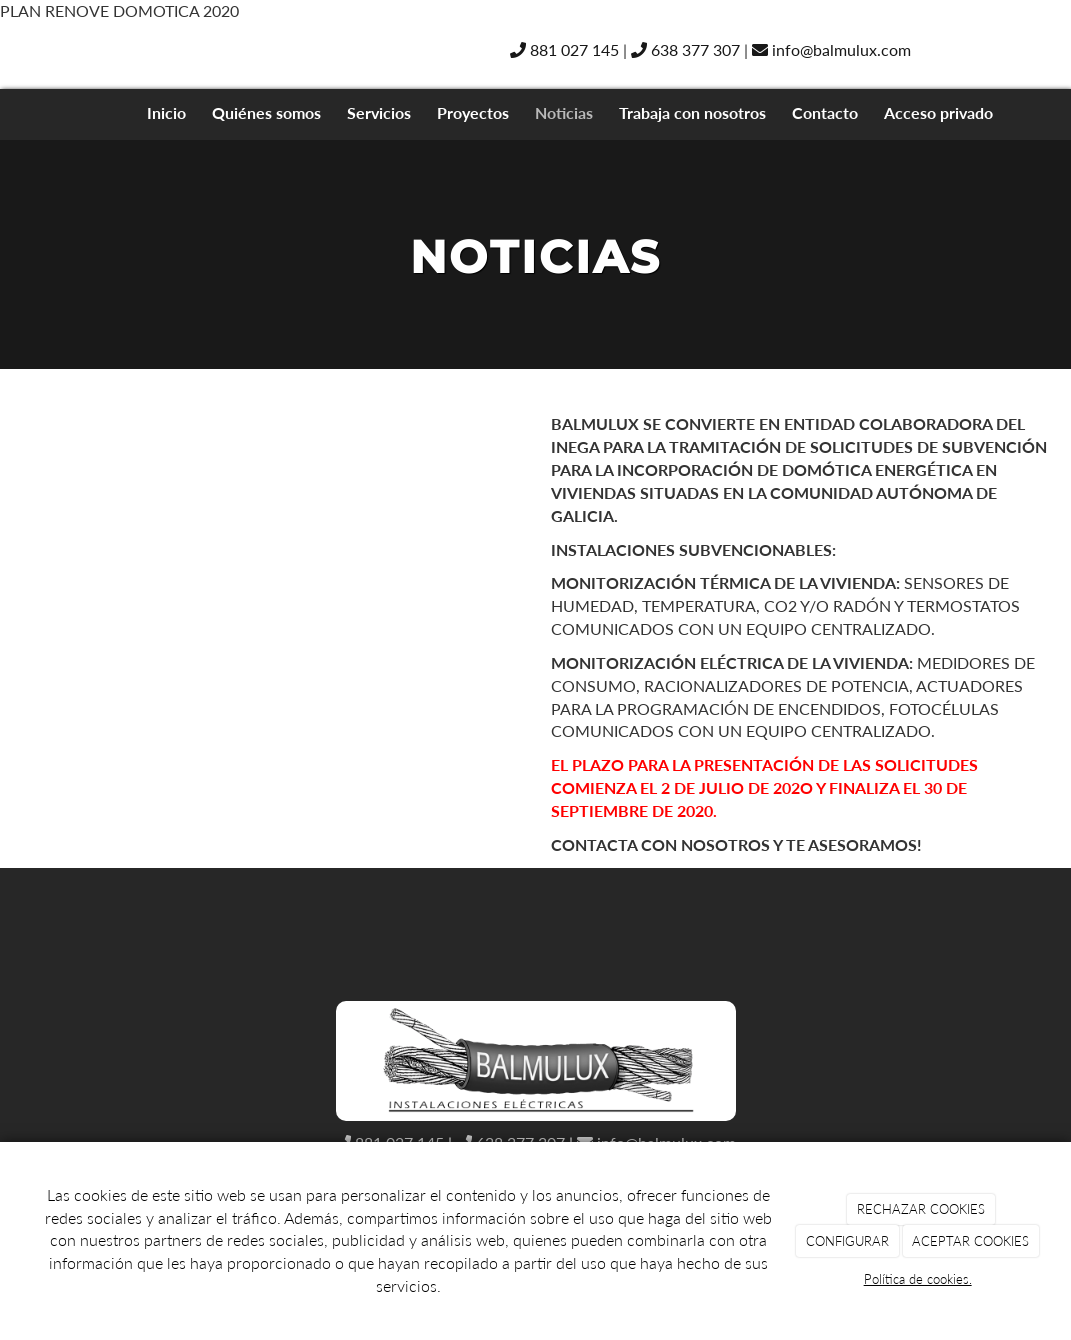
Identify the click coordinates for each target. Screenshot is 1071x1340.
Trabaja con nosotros (692, 112)
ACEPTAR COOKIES (970, 1241)
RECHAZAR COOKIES (921, 1209)
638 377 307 (685, 49)
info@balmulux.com (831, 49)
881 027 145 (564, 49)
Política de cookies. (918, 1279)
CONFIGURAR (847, 1241)
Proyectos (473, 112)
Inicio (166, 112)
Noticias (564, 112)
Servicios (379, 112)
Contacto (825, 112)
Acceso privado (938, 112)
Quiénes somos (266, 112)
